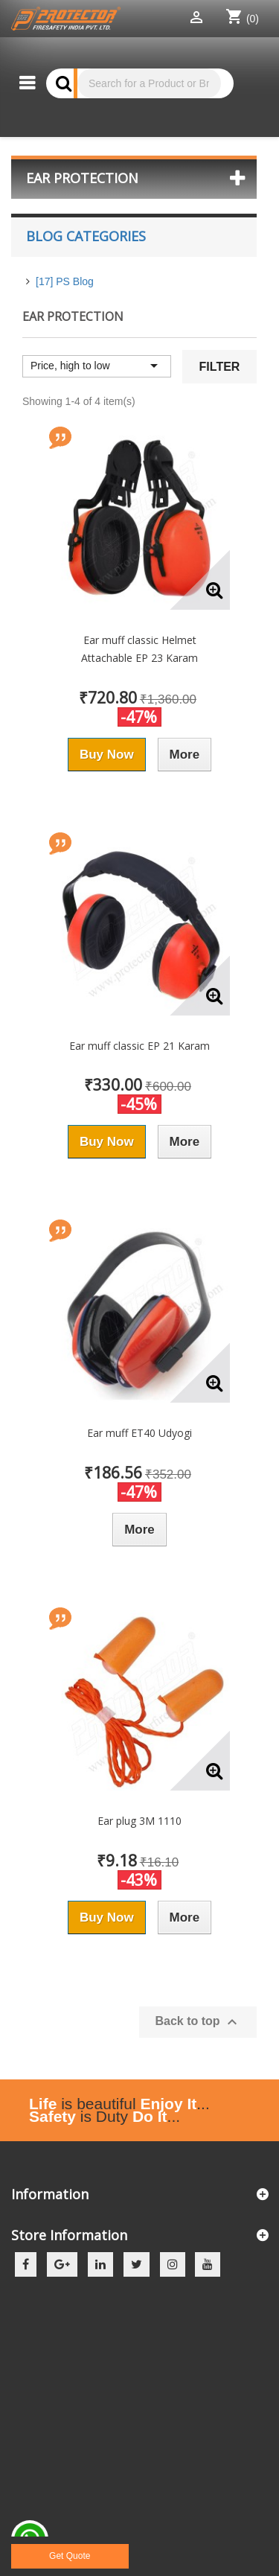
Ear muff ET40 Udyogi (139, 1433)
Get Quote (69, 2556)
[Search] (149, 83)
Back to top (198, 2022)
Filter (219, 366)
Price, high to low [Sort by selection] (97, 365)
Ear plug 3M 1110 (139, 1821)
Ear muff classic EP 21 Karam (139, 1046)
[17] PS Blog (65, 281)
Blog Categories (86, 236)
